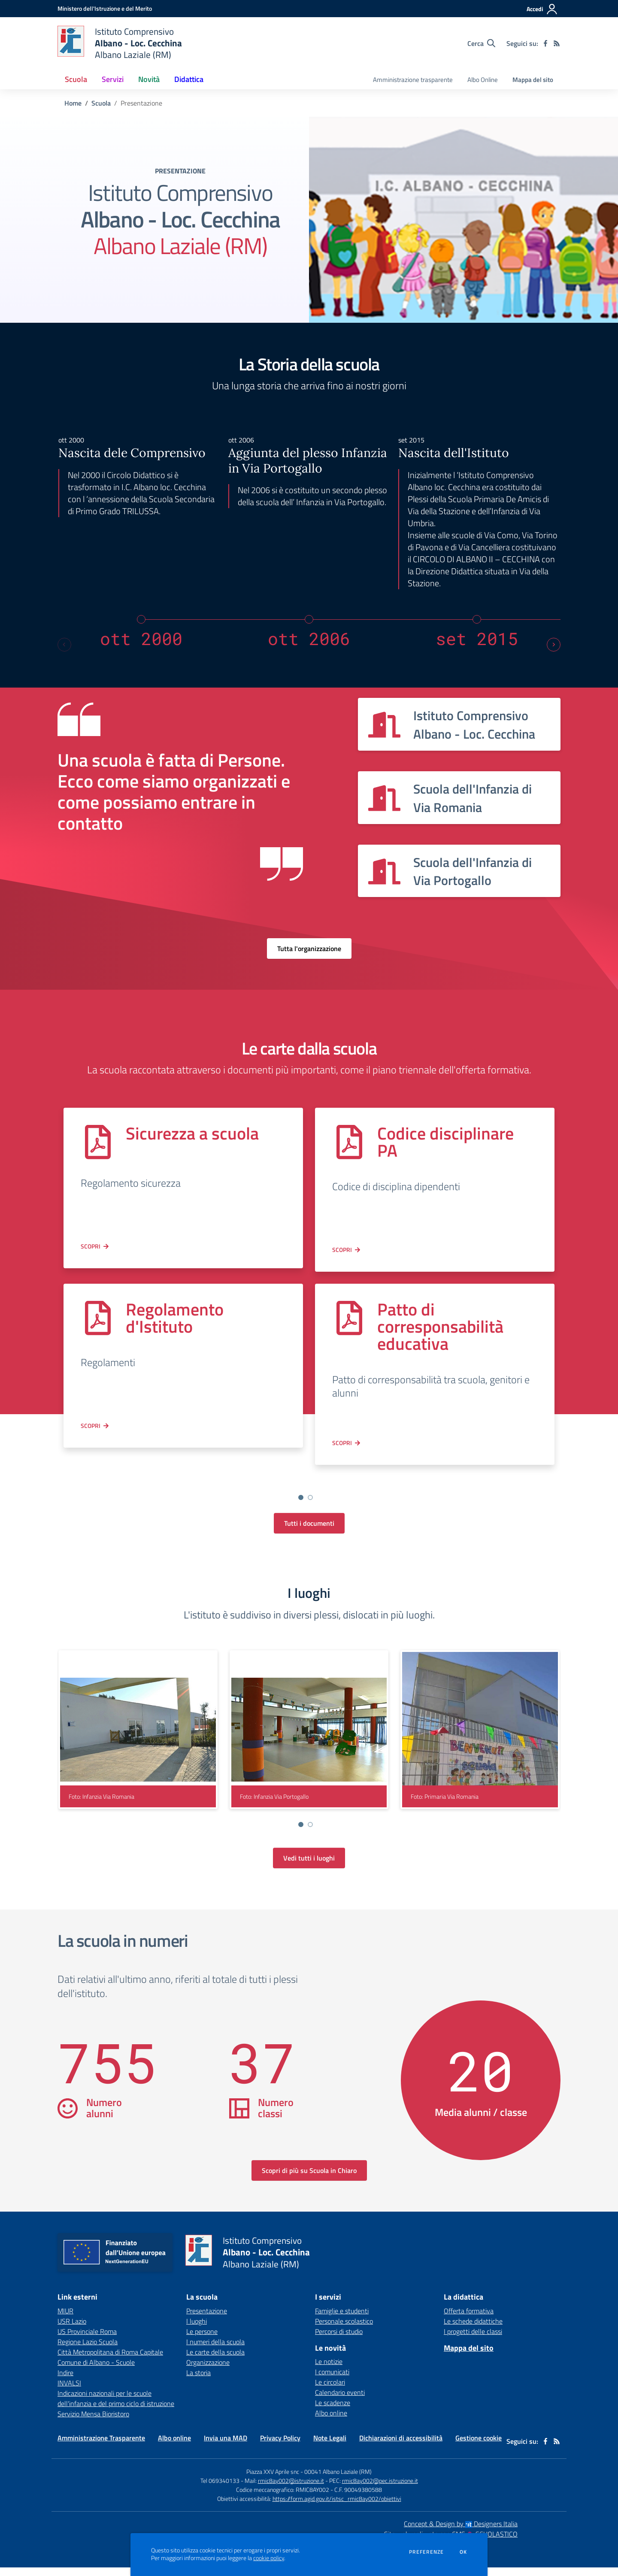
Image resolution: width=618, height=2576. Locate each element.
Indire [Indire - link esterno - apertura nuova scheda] (65, 2381)
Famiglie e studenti (342, 2319)
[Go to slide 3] (310, 1506)
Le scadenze (332, 2411)
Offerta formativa (469, 2319)
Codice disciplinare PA (445, 1142)
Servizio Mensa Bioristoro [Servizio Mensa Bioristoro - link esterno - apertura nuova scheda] (93, 2422)
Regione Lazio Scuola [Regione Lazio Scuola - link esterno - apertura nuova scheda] (88, 2350)
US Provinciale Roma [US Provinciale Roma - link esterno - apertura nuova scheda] (87, 2340)
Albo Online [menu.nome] (482, 80)
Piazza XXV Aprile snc (272, 2480)
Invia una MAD (225, 2446)
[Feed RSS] (556, 43)
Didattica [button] (188, 79)
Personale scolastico (344, 2329)
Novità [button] (149, 79)
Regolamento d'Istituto (175, 1318)
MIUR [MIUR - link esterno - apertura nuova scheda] (65, 2319)
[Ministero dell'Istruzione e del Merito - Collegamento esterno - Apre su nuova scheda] (105, 8)
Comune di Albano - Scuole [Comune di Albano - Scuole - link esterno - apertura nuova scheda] (96, 2371)
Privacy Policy (280, 2446)
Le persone (202, 2340)
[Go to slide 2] (300, 1506)
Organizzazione (208, 2371)
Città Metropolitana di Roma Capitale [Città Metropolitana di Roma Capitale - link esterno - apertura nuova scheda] (110, 2360)
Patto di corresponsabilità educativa (440, 1326)
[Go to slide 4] (319, 1506)
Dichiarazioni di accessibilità (400, 2446)
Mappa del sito (532, 80)
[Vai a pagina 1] (300, 1497)
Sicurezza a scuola (192, 1133)
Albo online (331, 2421)
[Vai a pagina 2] (310, 1497)
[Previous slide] (64, 645)
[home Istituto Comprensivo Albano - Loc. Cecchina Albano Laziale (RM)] (120, 43)
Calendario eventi (340, 2401)
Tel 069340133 (219, 2489)
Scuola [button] (76, 79)
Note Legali (329, 2446)
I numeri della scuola (215, 2350)
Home (73, 103)
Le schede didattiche (473, 2329)
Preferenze (426, 2552)
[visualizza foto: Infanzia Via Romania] (138, 1738)
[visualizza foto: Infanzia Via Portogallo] (309, 1738)
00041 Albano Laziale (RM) (338, 2480)
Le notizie (328, 2370)
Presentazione (206, 2319)
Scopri (90, 1246)
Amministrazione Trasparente (101, 2446)
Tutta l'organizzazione (309, 948)
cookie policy (268, 2558)
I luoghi (196, 2329)
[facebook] (545, 43)
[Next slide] (553, 645)
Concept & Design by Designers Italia (461, 2532)
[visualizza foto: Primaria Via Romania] (480, 1738)
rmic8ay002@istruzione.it (291, 2489)
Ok (463, 2552)
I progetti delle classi (473, 2340)
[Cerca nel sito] (481, 43)
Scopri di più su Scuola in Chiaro (309, 2179)
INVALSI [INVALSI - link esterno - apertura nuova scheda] (69, 2391)
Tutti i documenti (309, 1532)
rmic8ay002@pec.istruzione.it (380, 2489)
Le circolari (330, 2390)
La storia (198, 2381)
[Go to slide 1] (291, 1506)
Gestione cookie (478, 2446)
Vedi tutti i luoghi (309, 1866)
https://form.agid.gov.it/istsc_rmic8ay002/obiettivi (337, 2507)
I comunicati (332, 2380)
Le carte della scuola (215, 2360)
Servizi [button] (113, 79)
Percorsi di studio (339, 2340)
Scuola (101, 103)
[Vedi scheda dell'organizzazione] (459, 724)
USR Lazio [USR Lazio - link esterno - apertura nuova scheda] (72, 2329)
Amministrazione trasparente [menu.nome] (413, 80)
